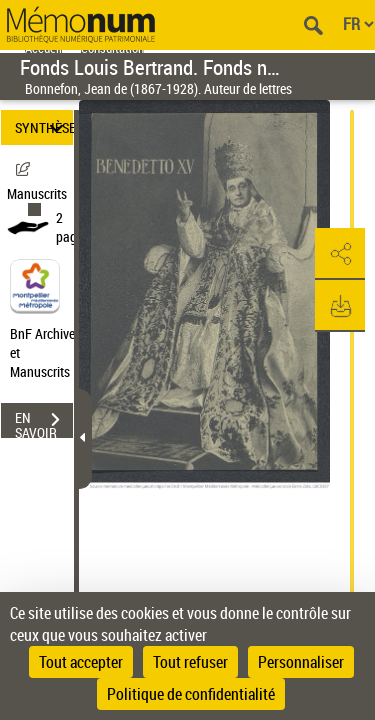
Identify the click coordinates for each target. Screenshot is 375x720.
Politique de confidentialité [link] (191, 694)
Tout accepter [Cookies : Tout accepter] (81, 662)
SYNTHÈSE (44, 127)
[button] (340, 254)
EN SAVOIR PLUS (44, 422)
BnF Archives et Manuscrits (48, 352)
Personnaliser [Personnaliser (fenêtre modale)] (301, 662)
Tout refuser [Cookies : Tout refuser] (190, 662)
